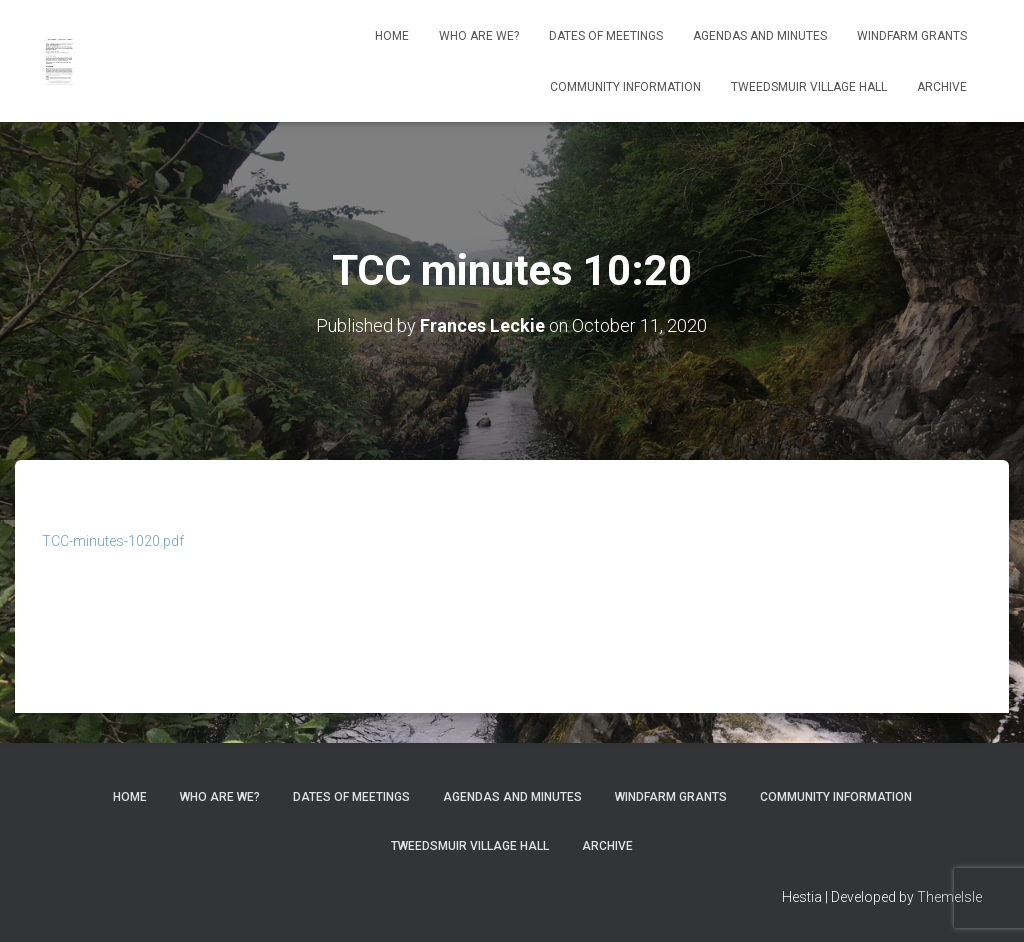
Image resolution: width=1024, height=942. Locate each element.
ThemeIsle (949, 897)
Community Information (625, 87)
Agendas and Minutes (760, 36)
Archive (942, 87)
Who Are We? (479, 36)
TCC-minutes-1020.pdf (113, 541)
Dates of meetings (606, 36)
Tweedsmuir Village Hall (809, 87)
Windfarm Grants (912, 36)
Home (392, 36)
